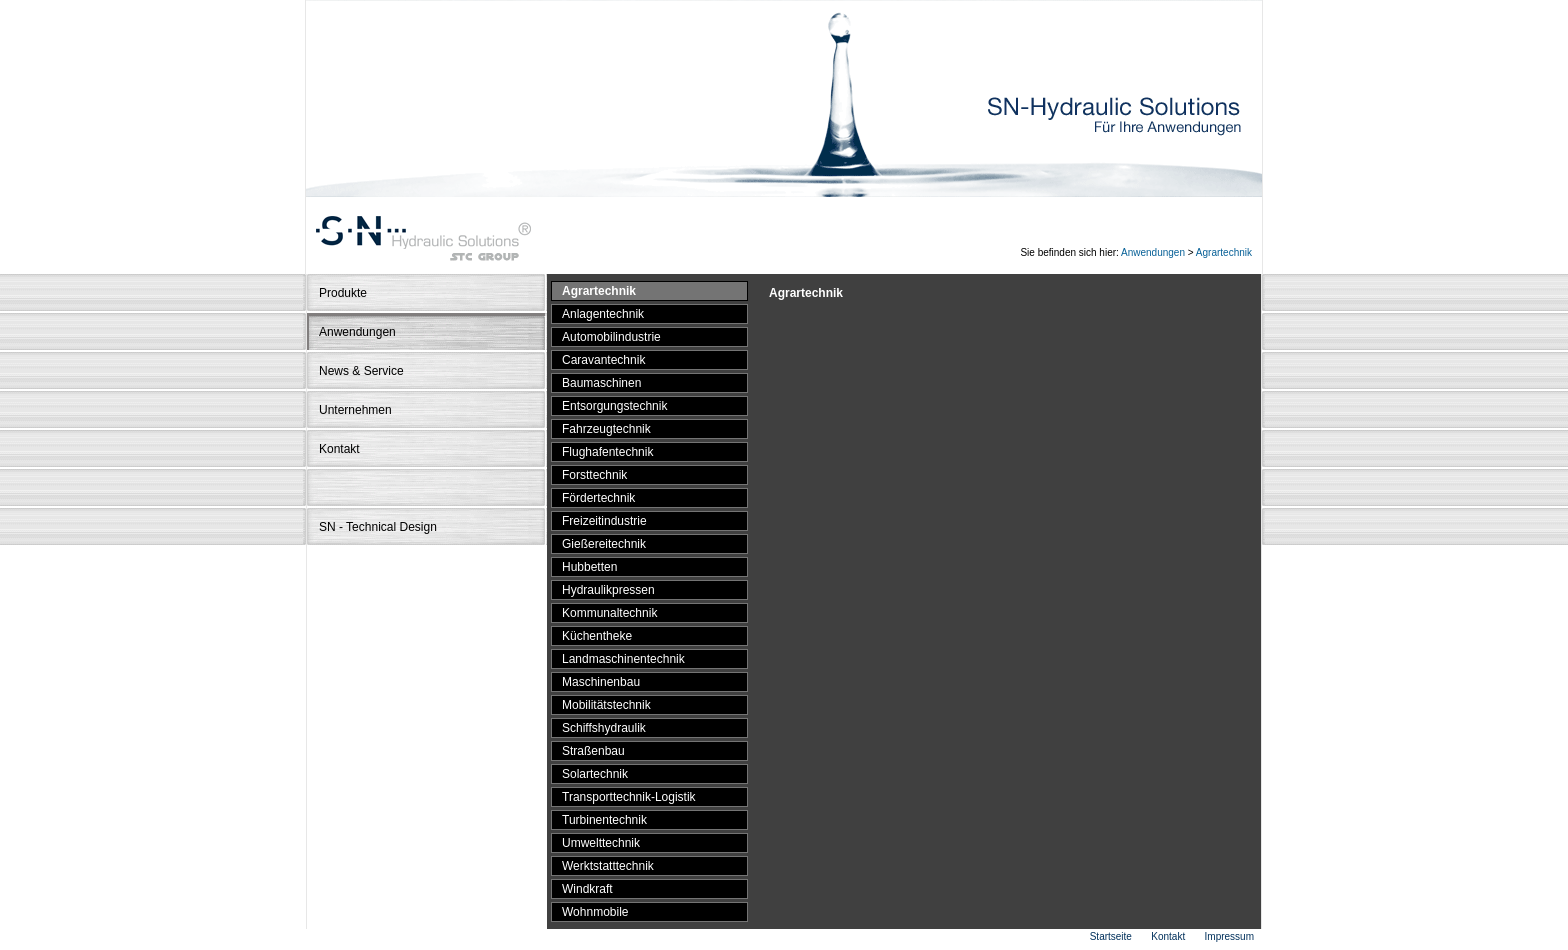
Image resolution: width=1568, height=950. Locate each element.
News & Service (361, 371)
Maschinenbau (601, 682)
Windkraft (587, 889)
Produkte (343, 293)
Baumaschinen (601, 383)
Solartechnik (595, 774)
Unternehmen (355, 410)
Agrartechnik (1224, 252)
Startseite (1111, 936)
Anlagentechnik (603, 314)
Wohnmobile (595, 912)
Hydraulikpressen (608, 590)
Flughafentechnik (607, 452)
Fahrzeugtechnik (606, 429)
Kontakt (339, 449)
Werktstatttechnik (608, 866)
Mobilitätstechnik (606, 705)
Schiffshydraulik (604, 728)
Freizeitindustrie (604, 521)
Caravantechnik (603, 360)
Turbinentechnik (604, 820)
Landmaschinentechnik (623, 659)
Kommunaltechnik (609, 613)
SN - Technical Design (378, 527)
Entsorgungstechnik (614, 406)
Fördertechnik (598, 498)
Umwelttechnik (601, 843)
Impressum (1229, 936)
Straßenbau (593, 751)
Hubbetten (589, 567)
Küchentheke (597, 636)
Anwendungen (1153, 252)
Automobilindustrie (611, 337)
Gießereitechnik (604, 544)
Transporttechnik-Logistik (629, 797)
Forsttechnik (594, 475)
